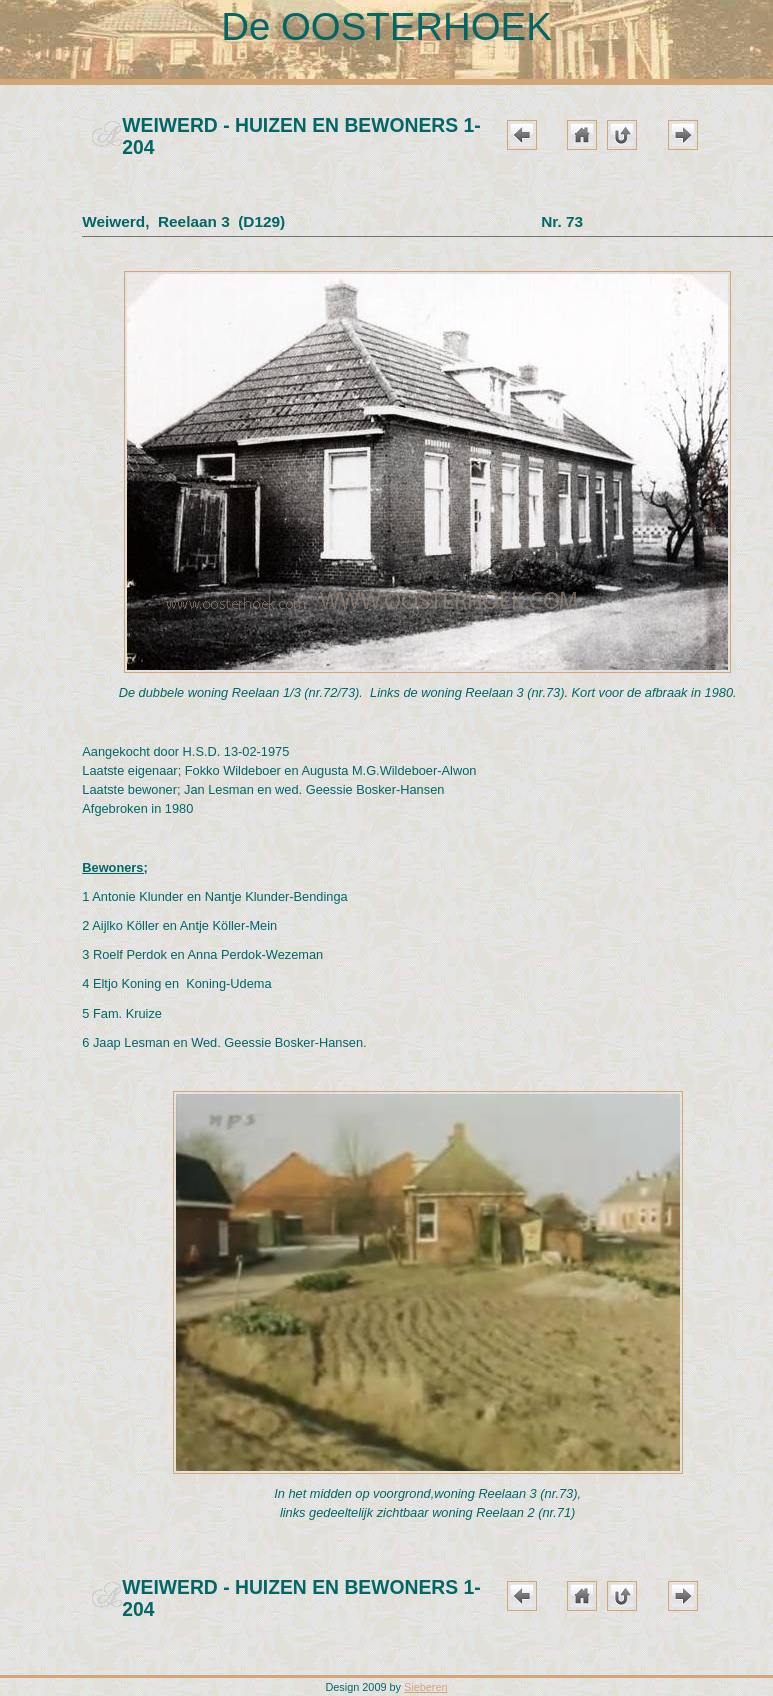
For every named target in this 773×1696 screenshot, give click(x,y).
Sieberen (426, 1687)
